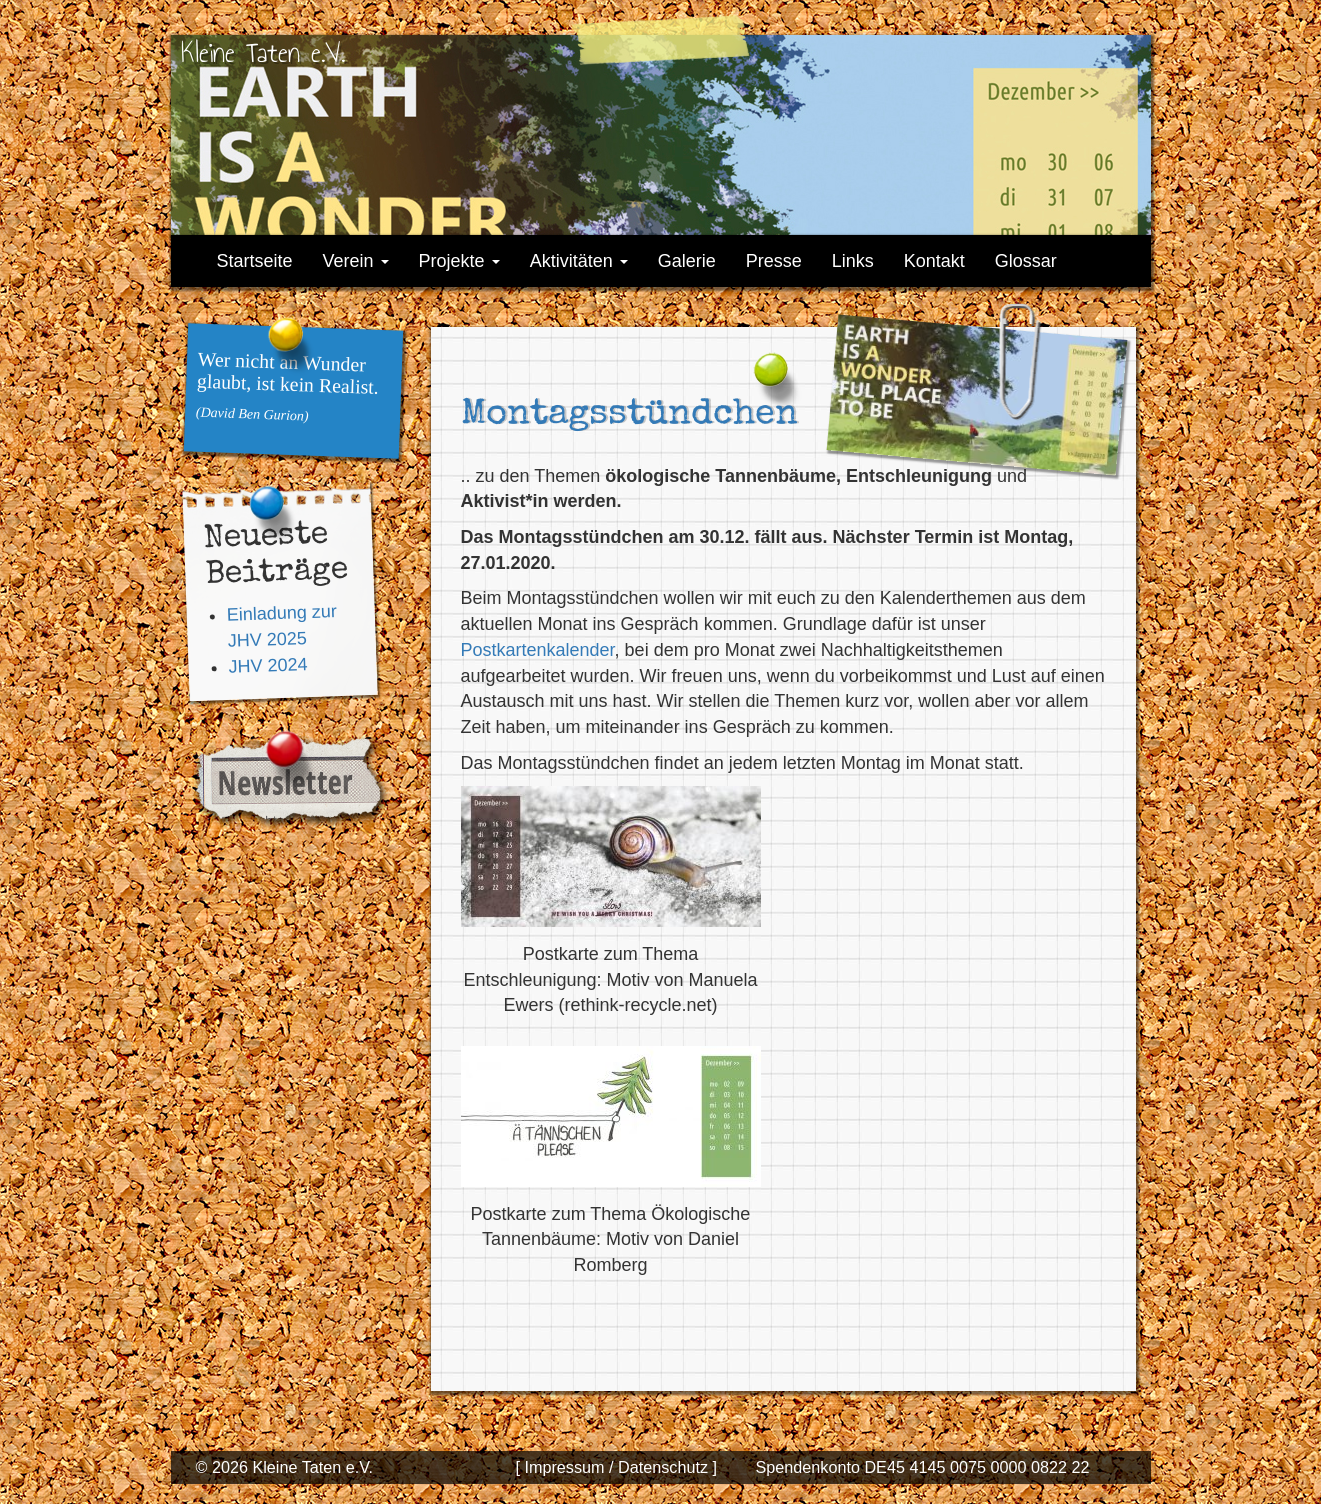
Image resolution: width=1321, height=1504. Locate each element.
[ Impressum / (564, 1467)
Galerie (687, 261)
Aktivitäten (579, 261)
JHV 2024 (268, 664)
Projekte (459, 261)
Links (853, 261)
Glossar (1026, 261)
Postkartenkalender (538, 650)
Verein (356, 261)
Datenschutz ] (665, 1467)
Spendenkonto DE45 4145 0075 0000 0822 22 (922, 1467)
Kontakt (934, 261)
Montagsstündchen (629, 416)
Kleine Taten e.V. (263, 52)
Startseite (255, 261)
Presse (774, 261)
